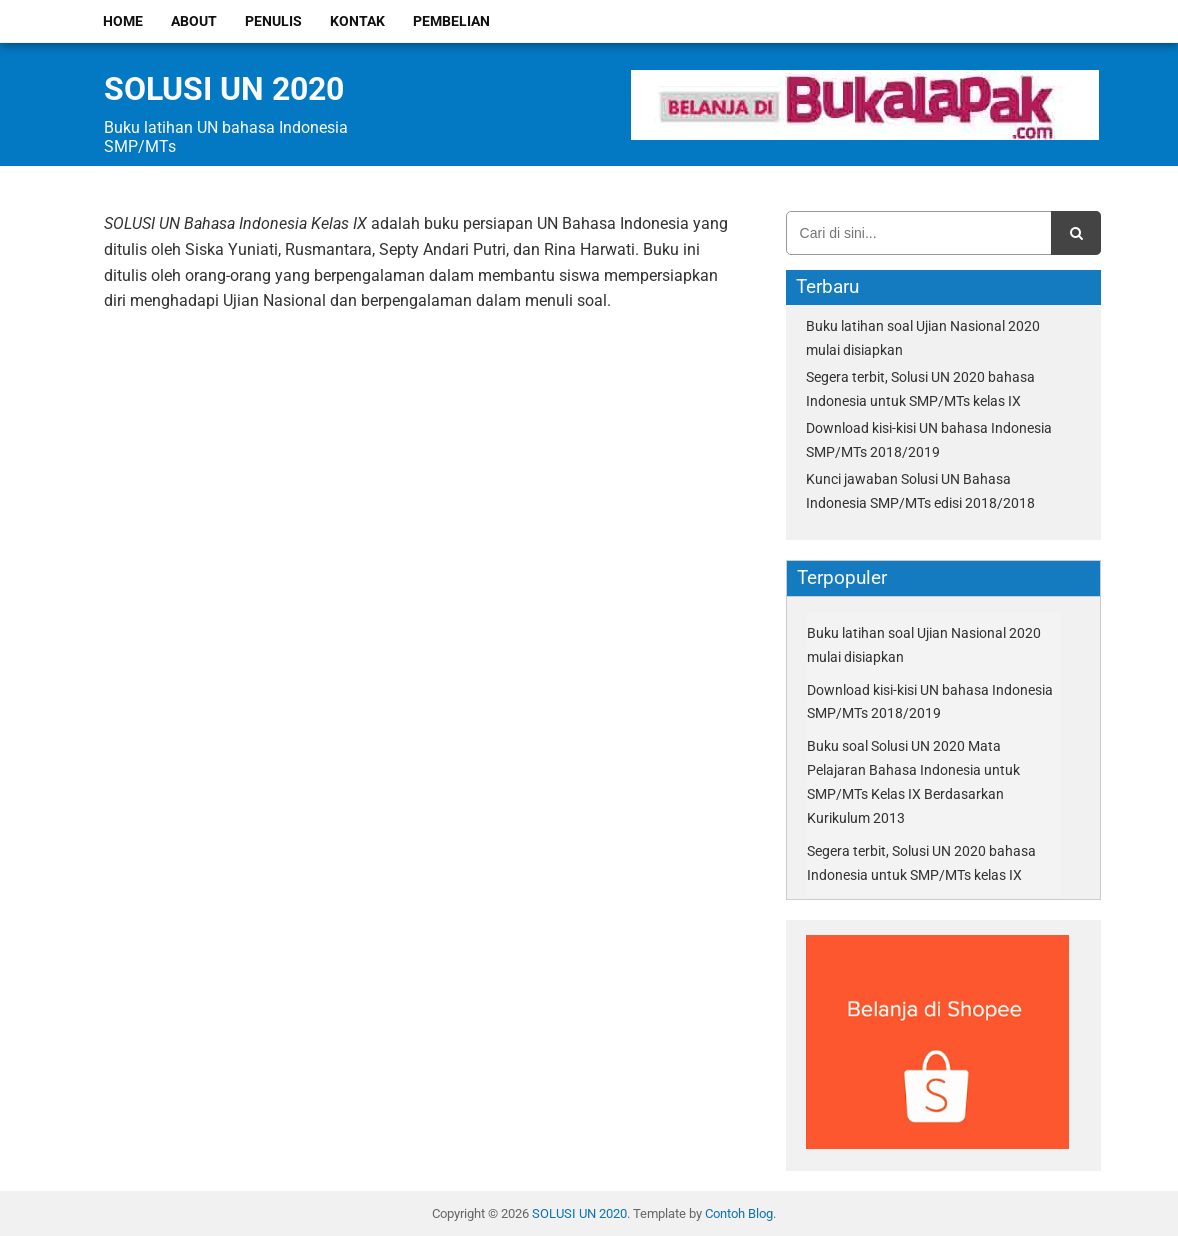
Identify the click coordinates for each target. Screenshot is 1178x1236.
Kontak (357, 21)
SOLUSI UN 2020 (224, 89)
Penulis (273, 21)
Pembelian (451, 21)
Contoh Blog (739, 1213)
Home (123, 21)
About (194, 21)
